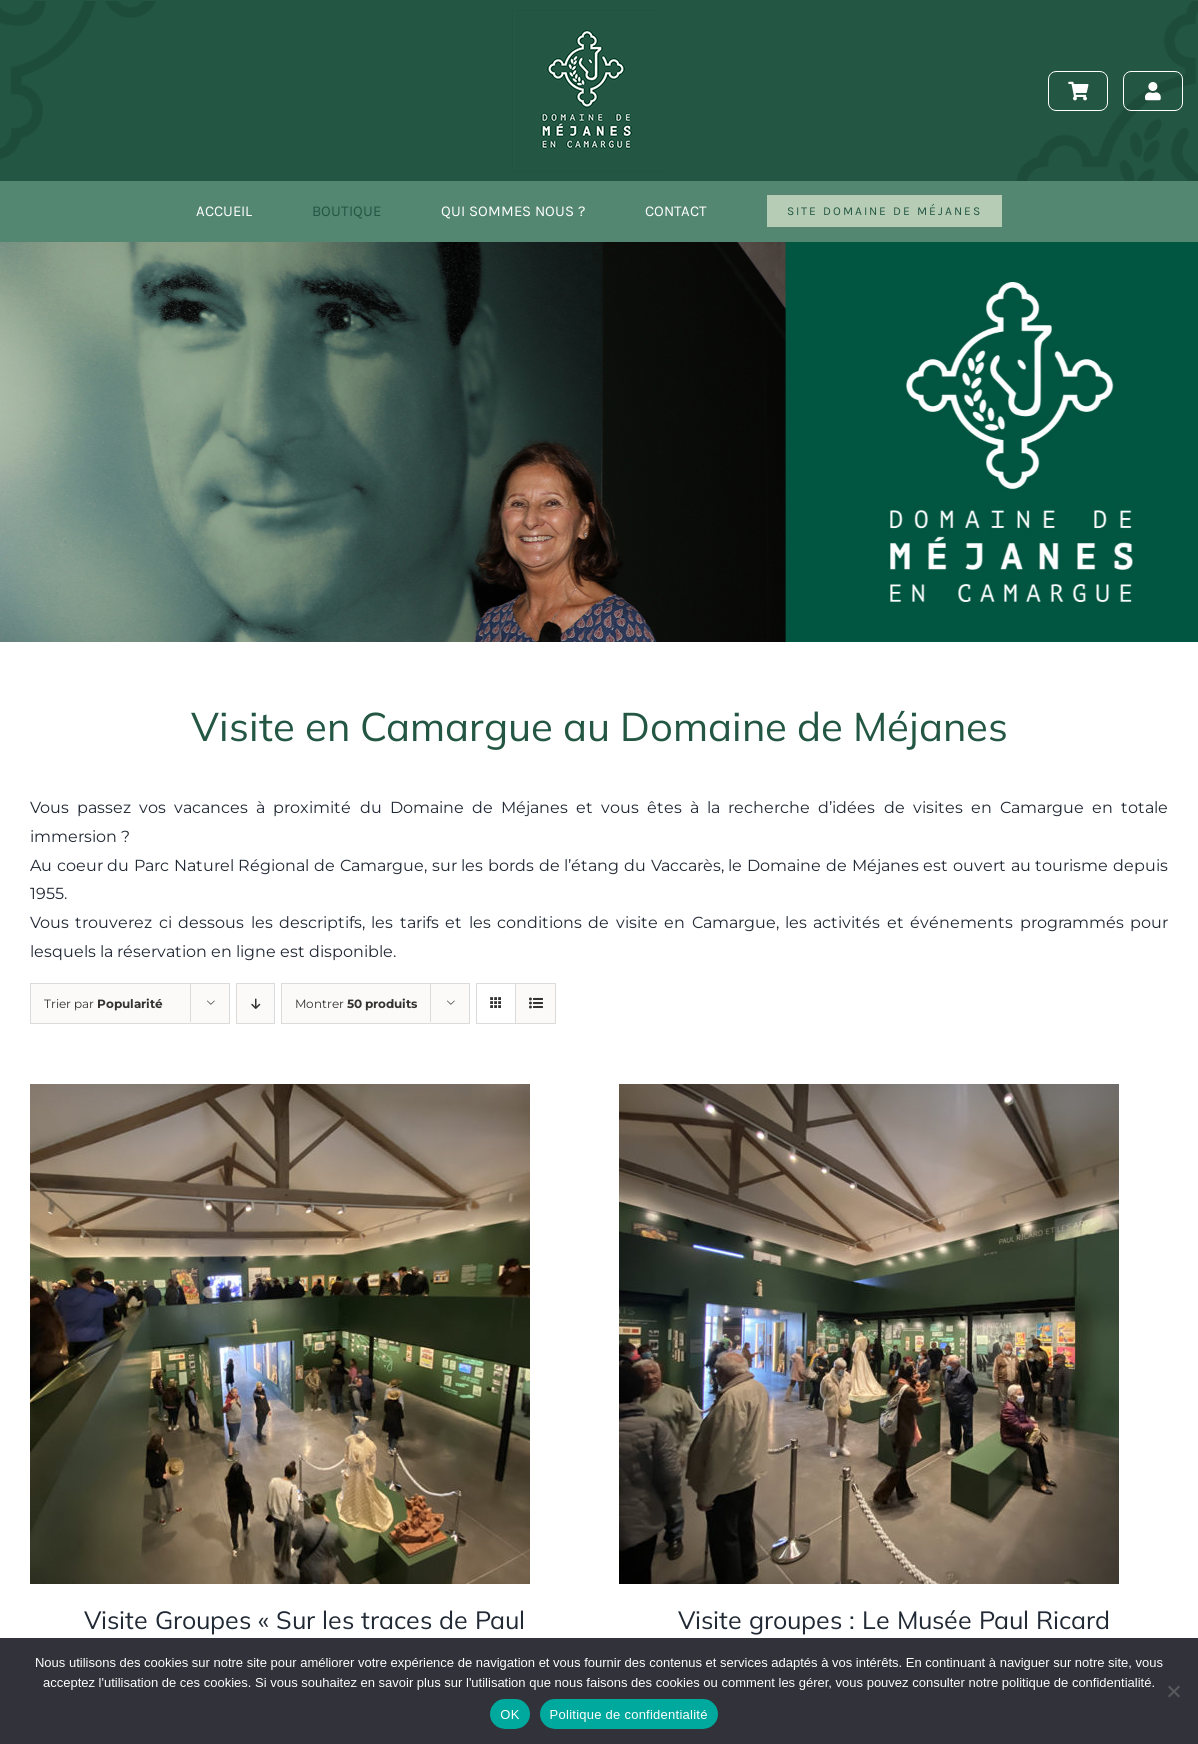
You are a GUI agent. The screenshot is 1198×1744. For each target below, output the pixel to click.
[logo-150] (587, 17)
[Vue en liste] (535, 1003)
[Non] (1173, 1691)
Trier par (103, 1003)
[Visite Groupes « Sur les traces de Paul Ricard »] (280, 1097)
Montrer (356, 1003)
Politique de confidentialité (629, 1714)
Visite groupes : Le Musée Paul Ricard (894, 1619)
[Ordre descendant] (255, 1003)
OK (509, 1714)
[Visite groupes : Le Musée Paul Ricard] (869, 1097)
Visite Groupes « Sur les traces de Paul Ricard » (304, 1636)
